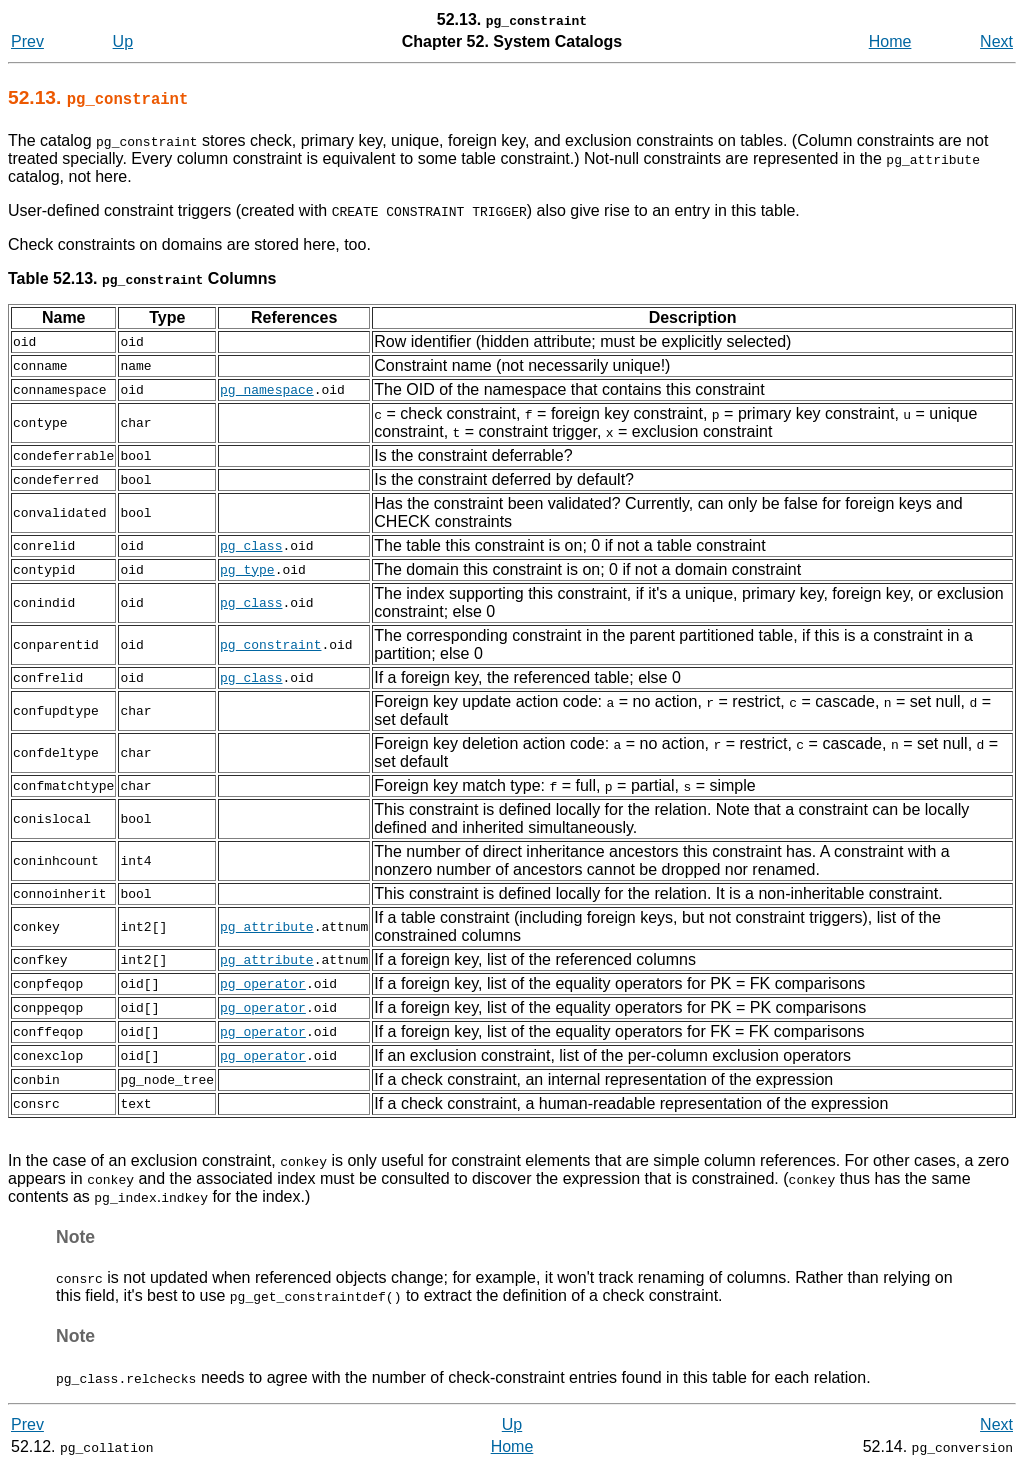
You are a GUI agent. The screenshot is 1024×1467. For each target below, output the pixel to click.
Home (890, 41)
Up (123, 41)
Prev (27, 41)
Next (996, 41)
